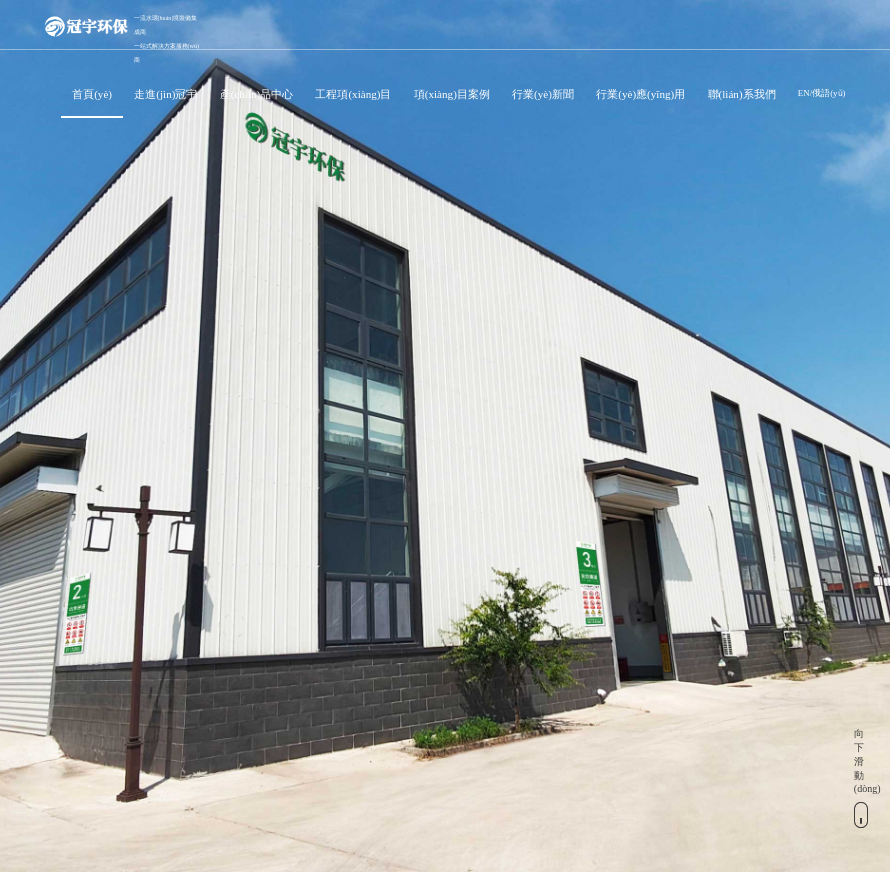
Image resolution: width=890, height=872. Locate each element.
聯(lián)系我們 (742, 94)
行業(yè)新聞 (543, 94)
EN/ (805, 93)
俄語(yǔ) (828, 93)
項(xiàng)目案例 (452, 94)
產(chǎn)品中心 (256, 94)
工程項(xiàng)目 (353, 94)
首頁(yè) (92, 94)
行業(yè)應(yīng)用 (640, 94)
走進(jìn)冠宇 (165, 94)
